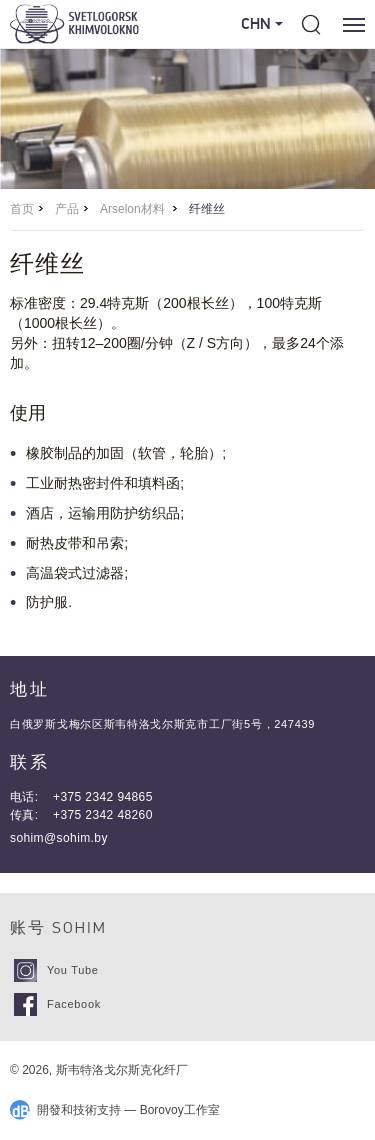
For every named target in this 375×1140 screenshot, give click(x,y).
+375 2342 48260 (103, 815)
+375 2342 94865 (103, 797)
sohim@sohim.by (59, 838)
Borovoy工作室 (180, 1110)
